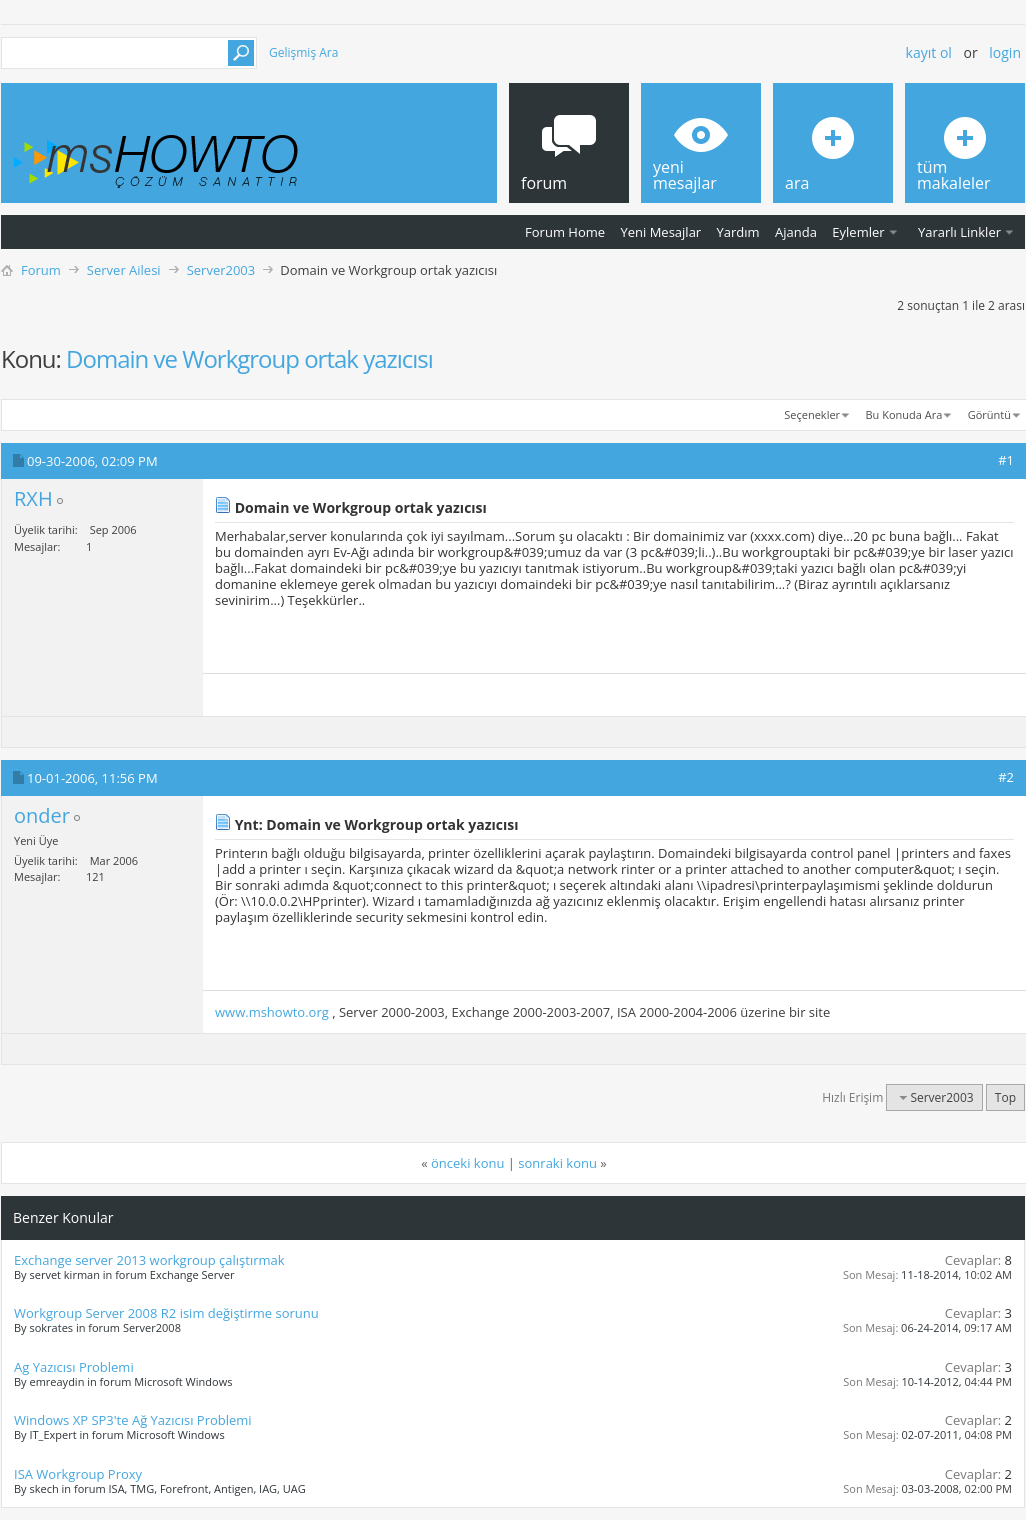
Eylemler (858, 232)
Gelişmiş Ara (303, 52)
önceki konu (467, 1163)
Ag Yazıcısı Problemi (74, 1367)
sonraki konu (557, 1163)
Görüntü (989, 414)
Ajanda (796, 232)
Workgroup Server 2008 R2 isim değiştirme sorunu (166, 1313)
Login (1005, 52)
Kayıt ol (929, 52)
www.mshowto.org (272, 1012)
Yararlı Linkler (959, 232)
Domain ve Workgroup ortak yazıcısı (249, 358)
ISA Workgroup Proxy (78, 1474)
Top (1005, 1097)
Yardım (738, 232)
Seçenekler (812, 414)
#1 (1006, 460)
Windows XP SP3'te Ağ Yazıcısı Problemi (133, 1420)
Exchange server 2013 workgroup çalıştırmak (149, 1260)
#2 (1006, 777)
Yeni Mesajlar (660, 232)
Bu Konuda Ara (904, 414)
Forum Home (565, 232)
